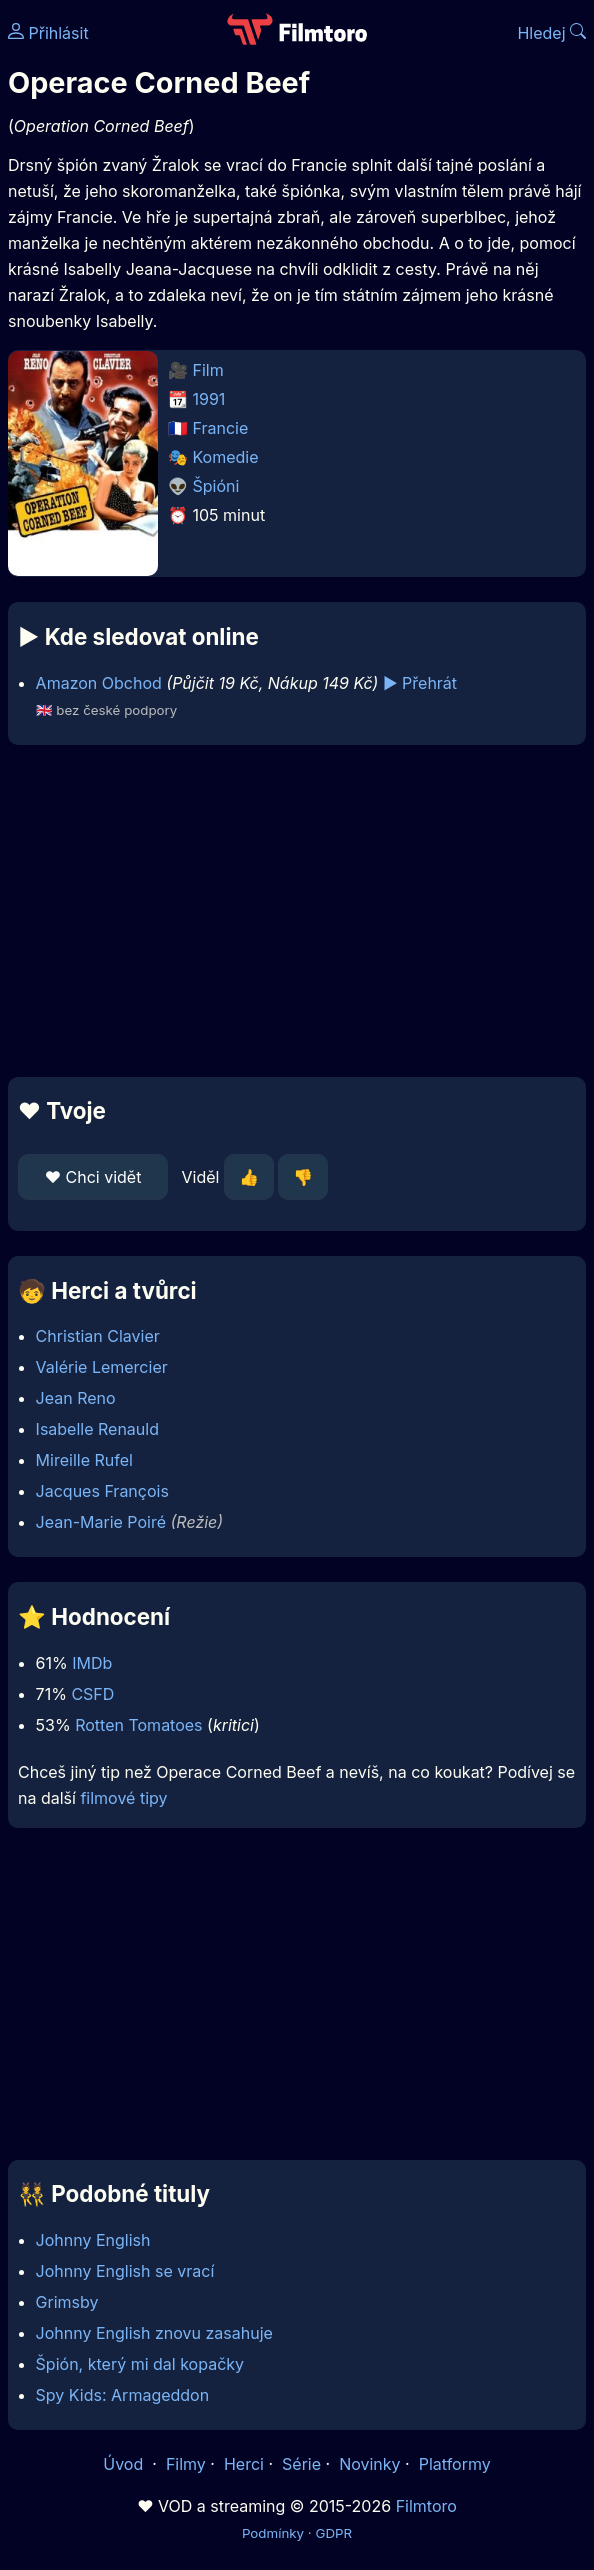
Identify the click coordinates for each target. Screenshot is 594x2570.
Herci (244, 2464)
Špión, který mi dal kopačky (140, 2364)
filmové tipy (123, 1798)
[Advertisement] (297, 911)
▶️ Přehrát (420, 683)
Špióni (216, 486)
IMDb (92, 1663)
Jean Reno (76, 1398)
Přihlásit (48, 33)
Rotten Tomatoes (138, 1725)
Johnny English (93, 2240)
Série (301, 2464)
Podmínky (273, 2533)
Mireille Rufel (84, 1460)
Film (208, 370)
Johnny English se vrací (125, 2271)
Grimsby (67, 2302)
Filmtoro (426, 2506)
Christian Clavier (98, 1336)
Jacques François (102, 1491)
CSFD (92, 1694)
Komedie (226, 457)
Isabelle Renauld (97, 1429)
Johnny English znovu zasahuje (154, 2333)
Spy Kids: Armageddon (123, 2395)
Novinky (369, 2464)
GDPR (333, 2533)
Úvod (125, 2464)
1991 (209, 399)
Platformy (455, 2464)
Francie (221, 428)
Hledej (551, 33)
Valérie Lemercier (102, 1367)
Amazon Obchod (99, 683)
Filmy (186, 2464)
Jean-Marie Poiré (101, 1522)
